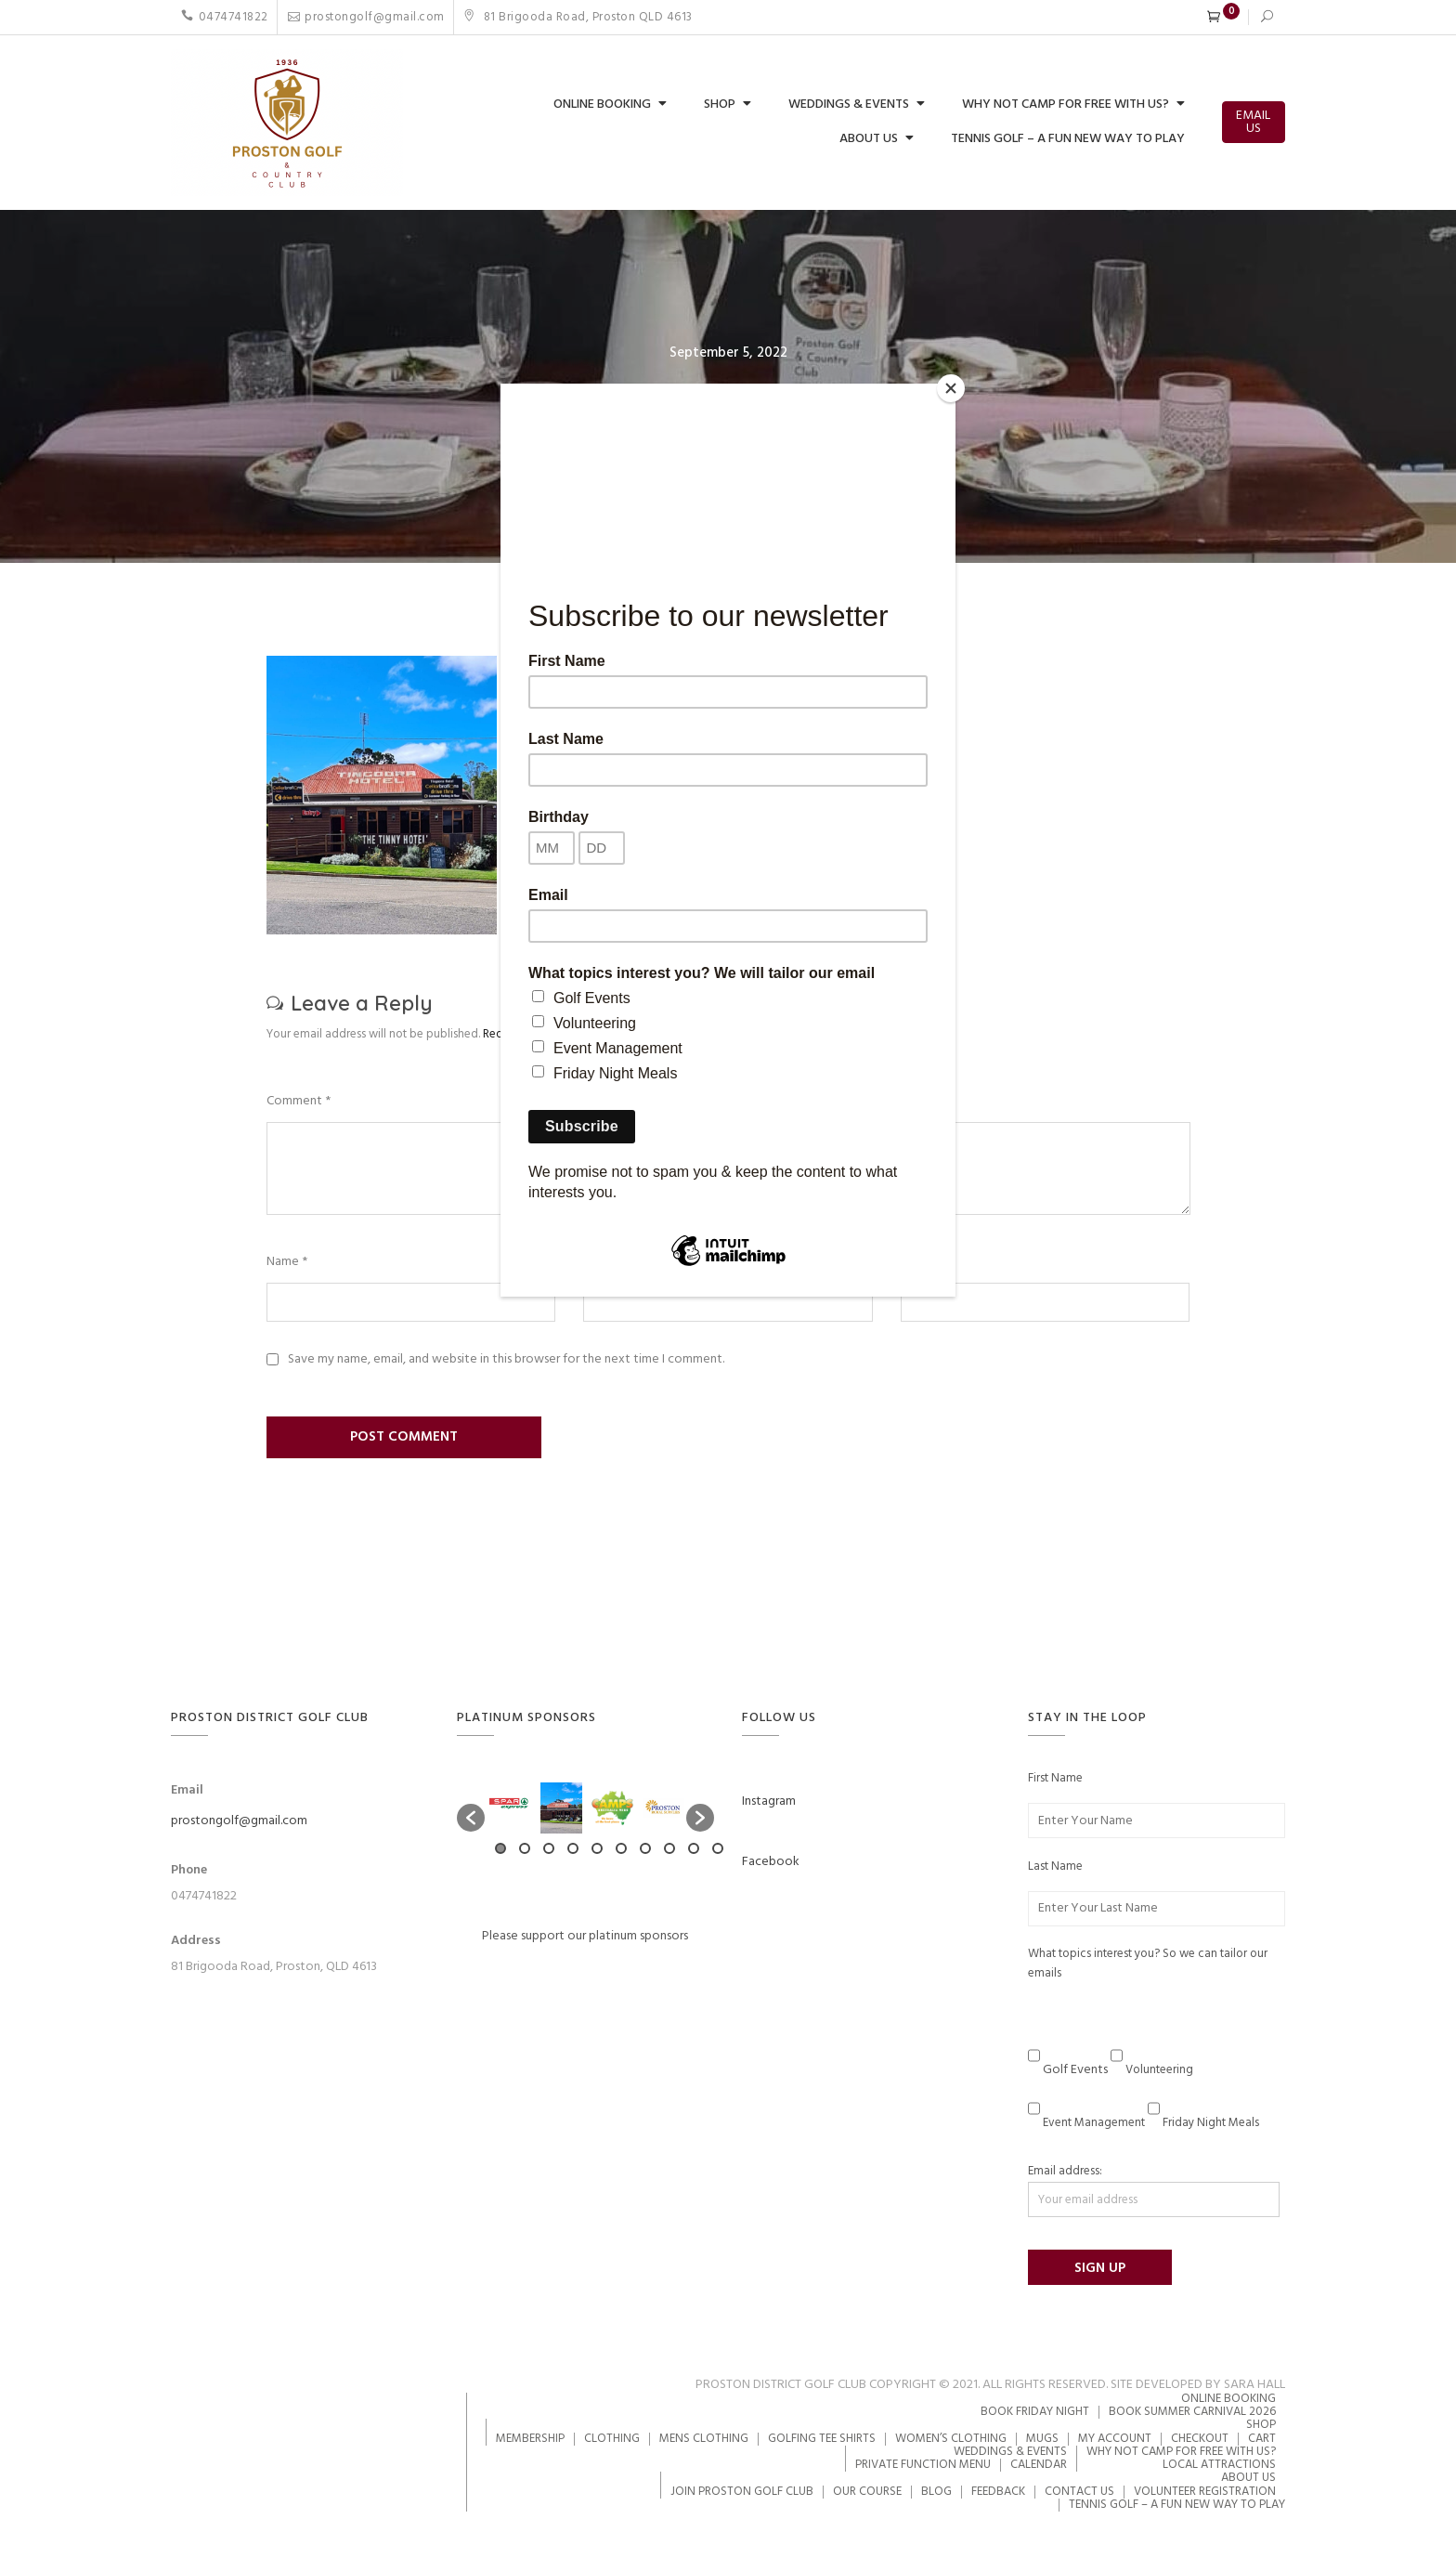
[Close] (951, 388)
